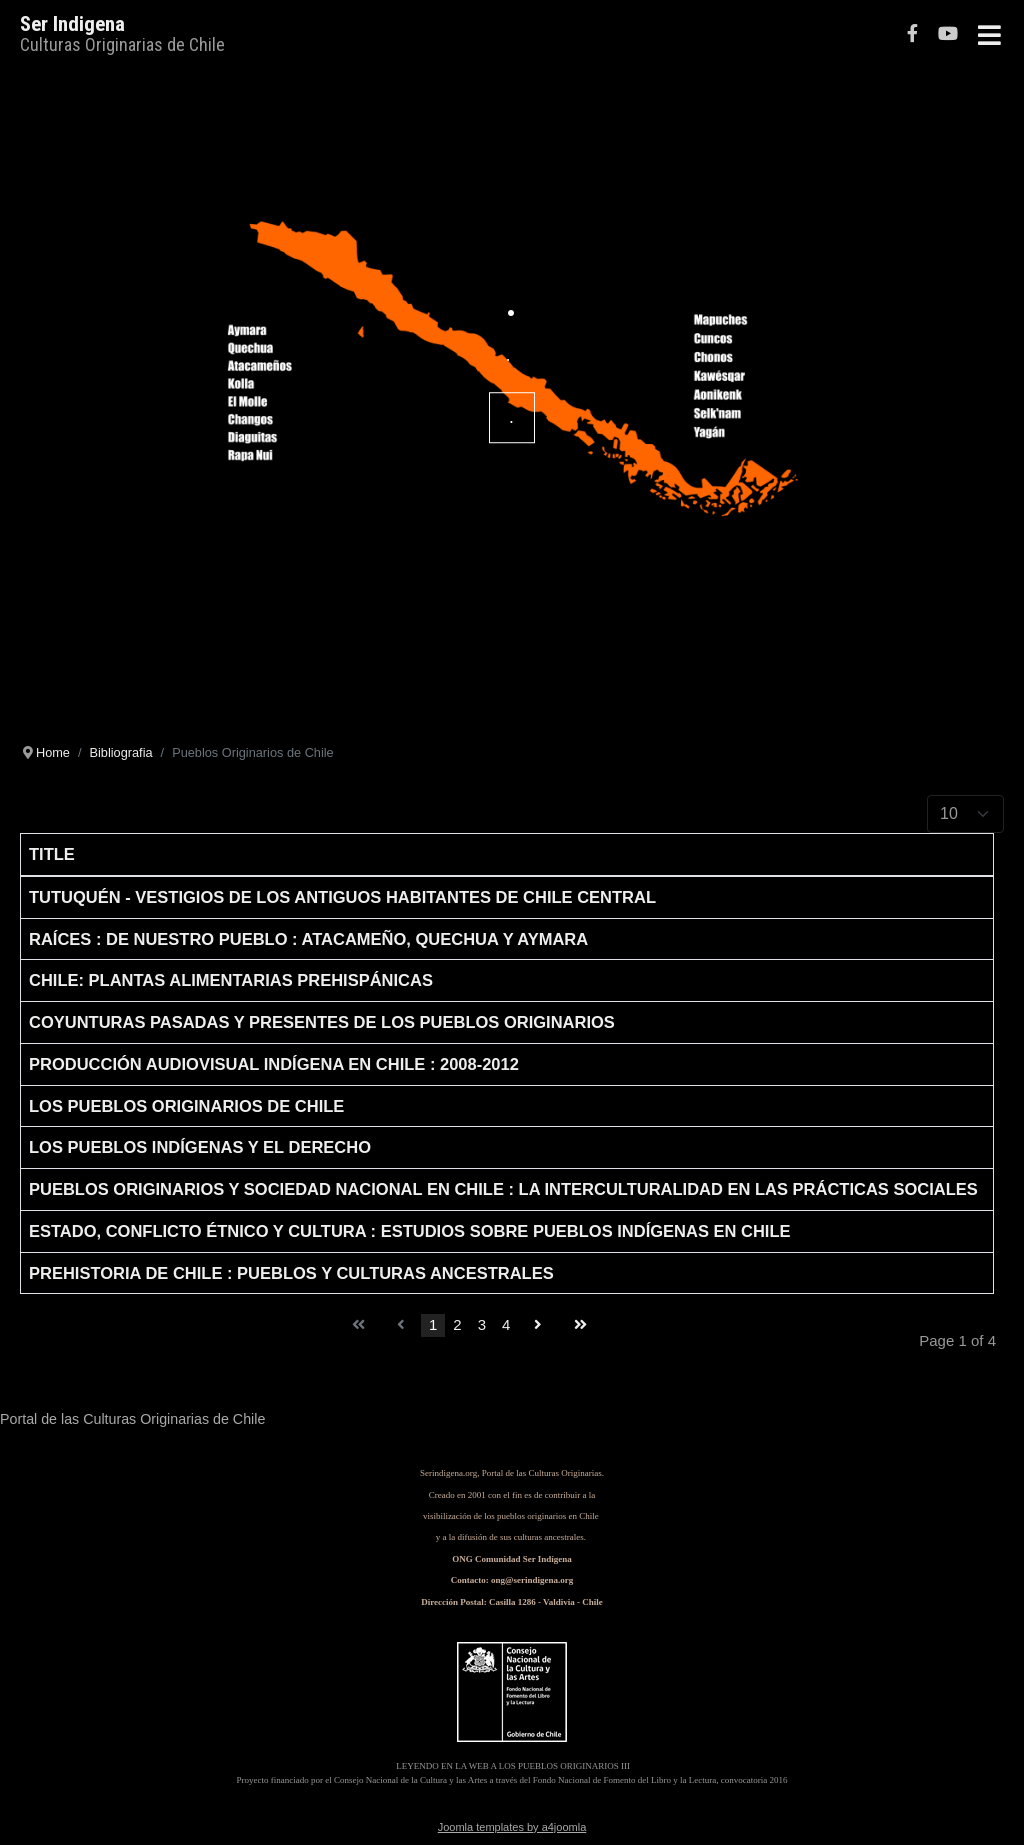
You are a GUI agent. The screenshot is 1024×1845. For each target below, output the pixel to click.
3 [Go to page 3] (482, 1324)
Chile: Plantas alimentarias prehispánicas (231, 980)
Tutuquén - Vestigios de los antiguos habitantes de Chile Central (342, 897)
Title (52, 854)
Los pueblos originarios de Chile (186, 1106)
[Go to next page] (538, 1325)
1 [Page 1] (433, 1324)
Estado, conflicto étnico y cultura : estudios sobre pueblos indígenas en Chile (410, 1231)
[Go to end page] (580, 1325)
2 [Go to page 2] (457, 1324)
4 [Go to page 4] (506, 1324)
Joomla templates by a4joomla (512, 1827)
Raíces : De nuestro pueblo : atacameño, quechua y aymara (308, 939)
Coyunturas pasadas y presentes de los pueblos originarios (322, 1022)
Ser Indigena (72, 24)
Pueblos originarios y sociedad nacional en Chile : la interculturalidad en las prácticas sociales (503, 1189)
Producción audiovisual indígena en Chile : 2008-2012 (274, 1064)
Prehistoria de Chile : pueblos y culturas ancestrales (291, 1273)
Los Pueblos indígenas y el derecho (200, 1147)
